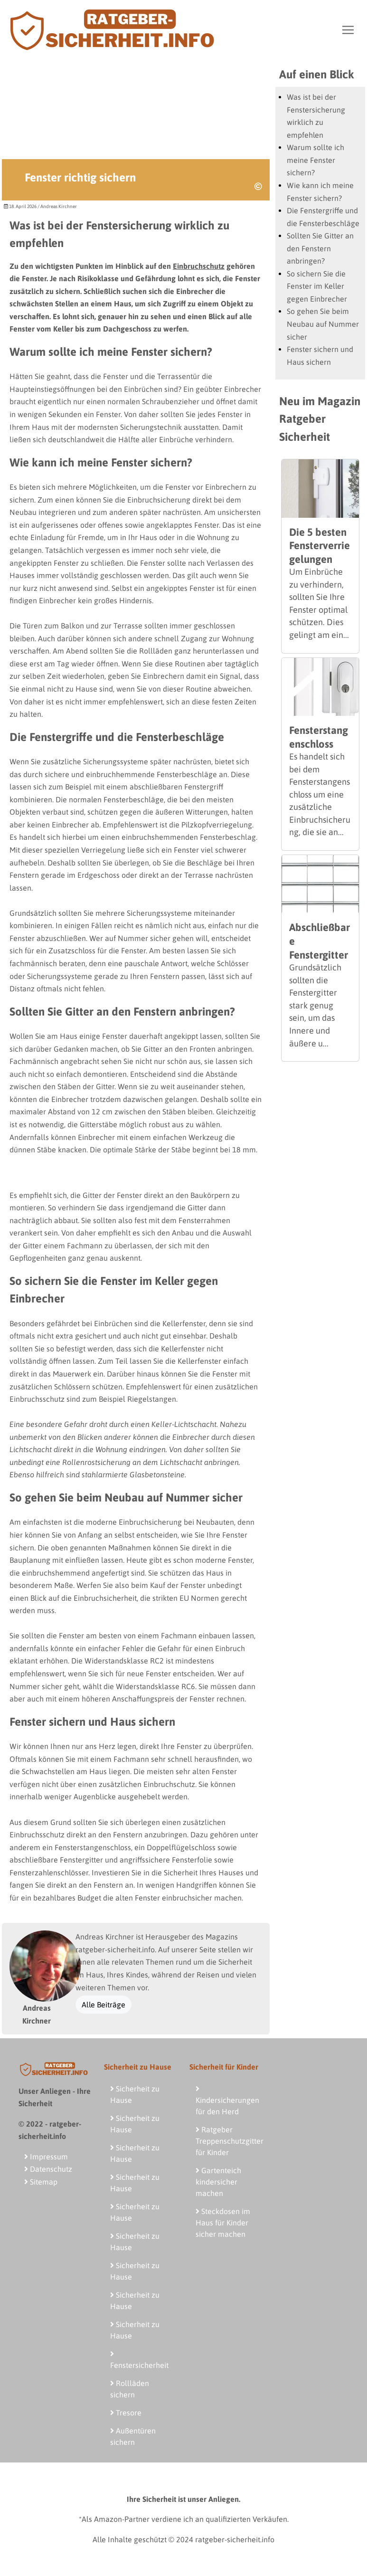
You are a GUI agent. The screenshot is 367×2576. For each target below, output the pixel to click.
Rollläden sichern (129, 2389)
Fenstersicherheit (139, 2359)
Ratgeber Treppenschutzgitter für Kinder (229, 2141)
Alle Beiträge (103, 2004)
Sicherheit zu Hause (135, 2094)
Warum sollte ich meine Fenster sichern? (315, 160)
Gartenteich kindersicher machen (218, 2181)
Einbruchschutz (199, 266)
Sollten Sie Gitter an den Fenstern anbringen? (320, 248)
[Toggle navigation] (348, 29)
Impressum (46, 2156)
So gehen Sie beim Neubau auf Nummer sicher (323, 324)
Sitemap (40, 2181)
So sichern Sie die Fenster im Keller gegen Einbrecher (317, 286)
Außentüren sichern (133, 2436)
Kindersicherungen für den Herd (227, 2100)
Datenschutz (48, 2169)
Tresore (125, 2412)
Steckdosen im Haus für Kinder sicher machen (223, 2222)
